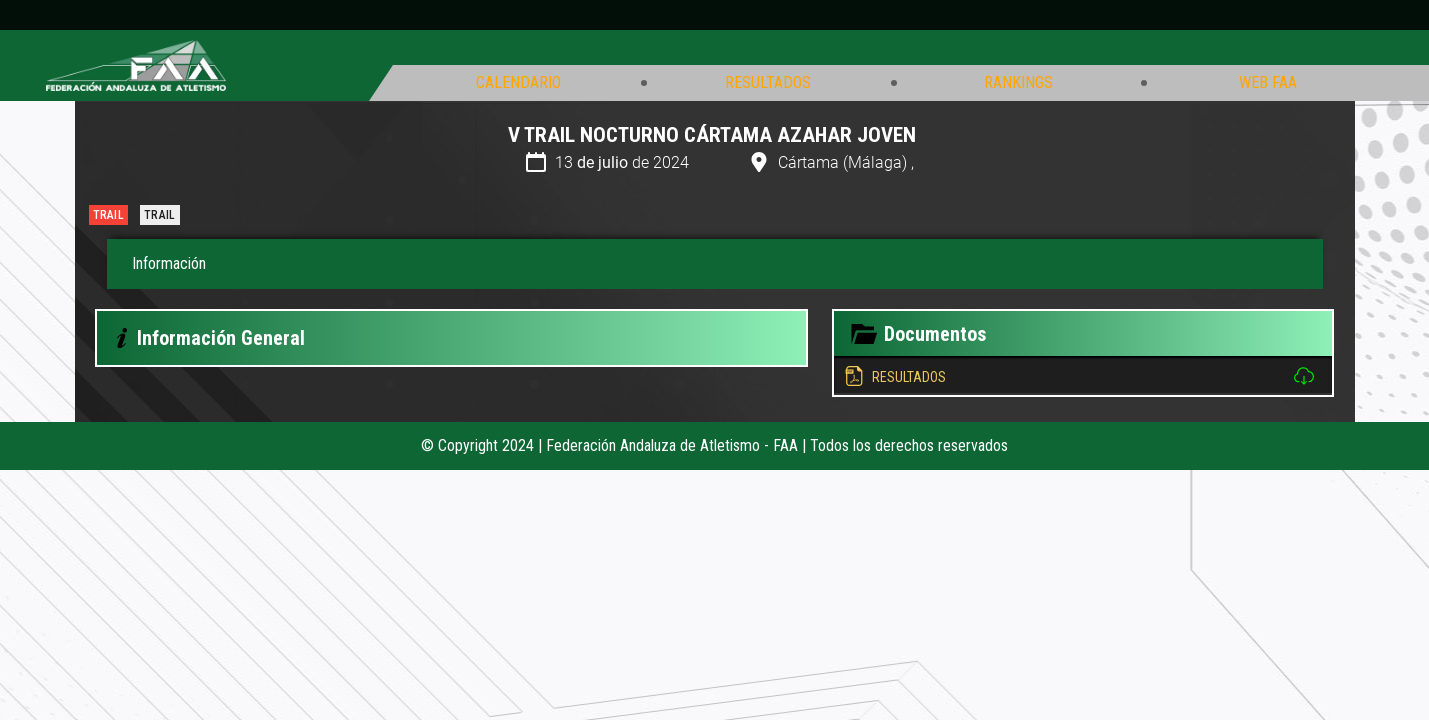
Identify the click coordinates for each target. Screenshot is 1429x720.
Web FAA (1268, 83)
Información (169, 263)
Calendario (518, 83)
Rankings (1018, 83)
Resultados (768, 83)
